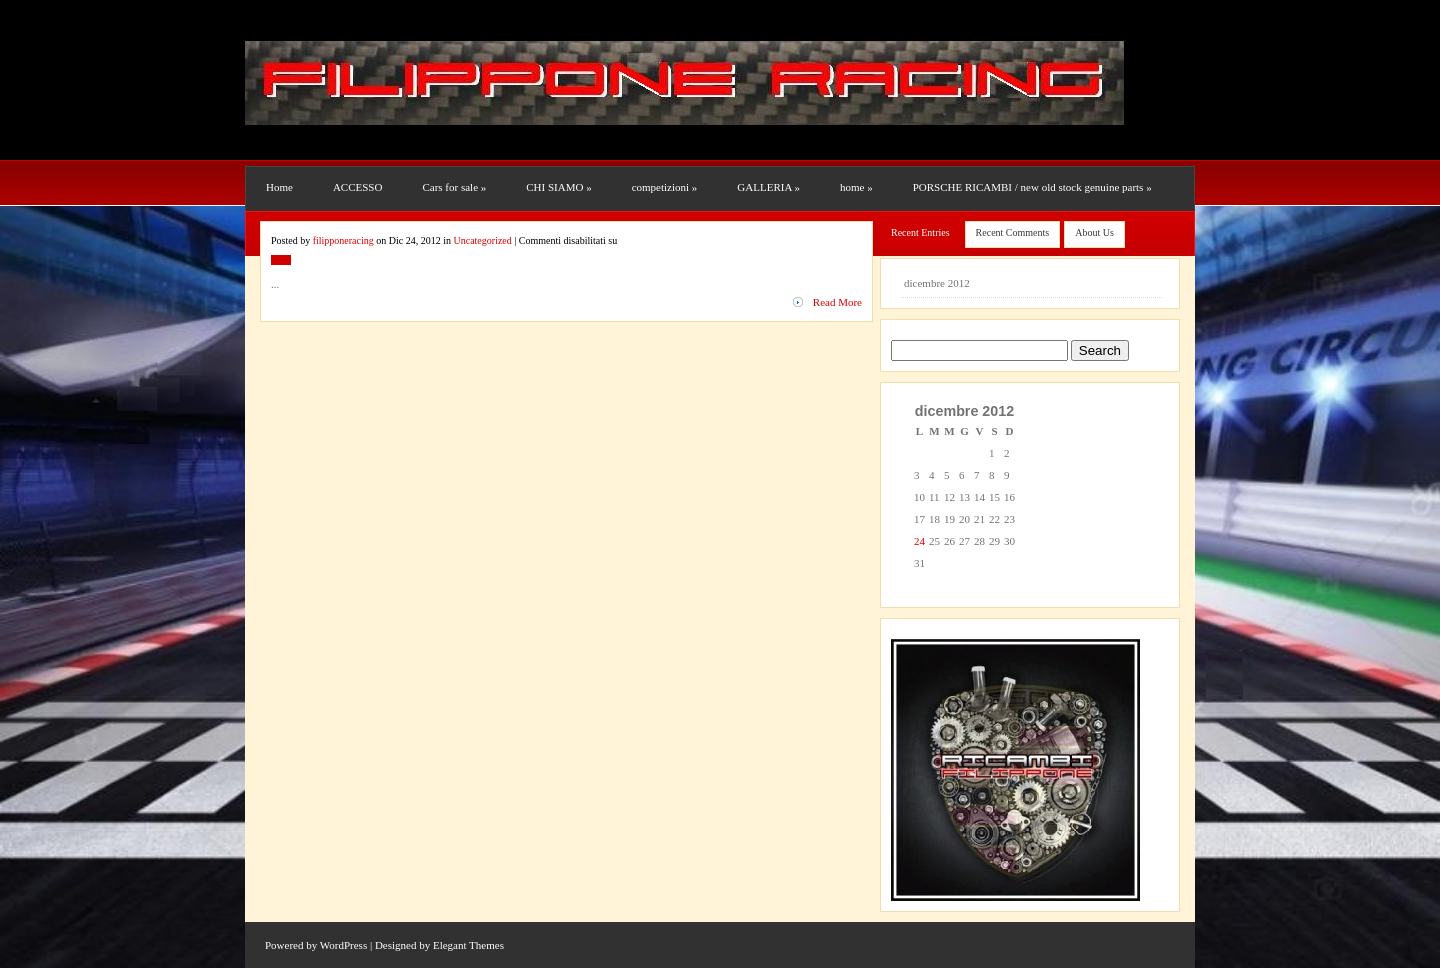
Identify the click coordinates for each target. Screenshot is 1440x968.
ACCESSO (358, 187)
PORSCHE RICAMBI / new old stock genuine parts (1032, 187)
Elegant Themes (468, 945)
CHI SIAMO (558, 187)
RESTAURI (296, 231)
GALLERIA (768, 187)
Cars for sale (454, 187)
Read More (837, 302)
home (856, 187)
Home (279, 187)
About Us (1094, 232)
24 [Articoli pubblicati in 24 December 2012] (919, 541)
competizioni (665, 187)
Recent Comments (1013, 232)
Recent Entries (920, 232)
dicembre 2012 (937, 283)
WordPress (343, 945)
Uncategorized (298, 275)
